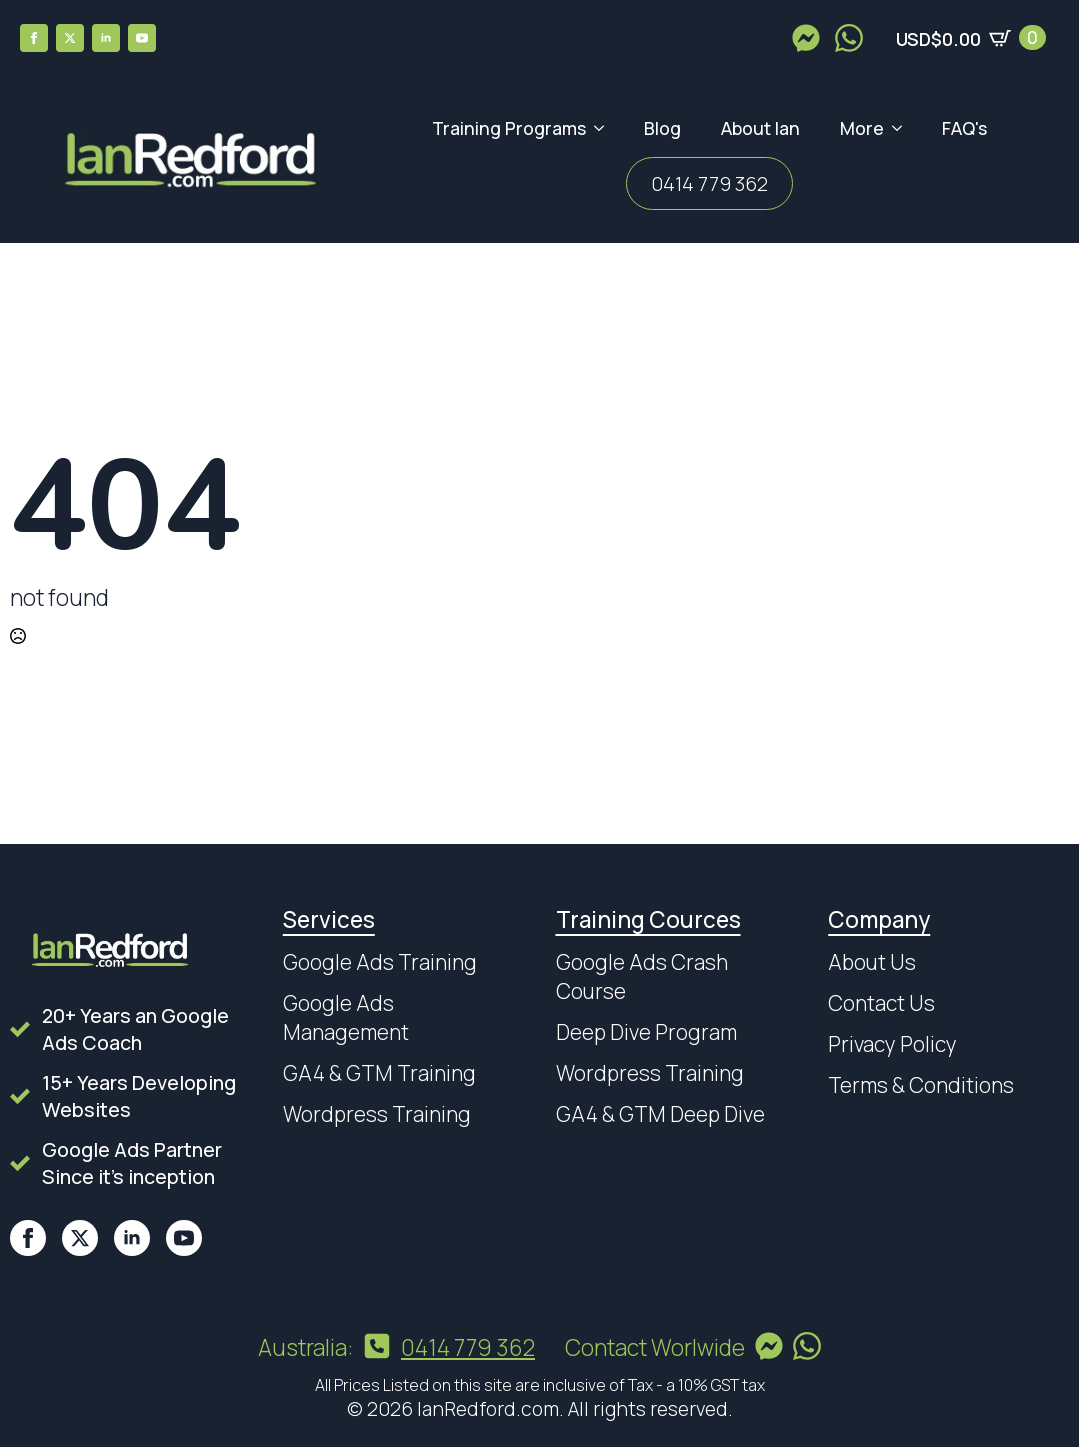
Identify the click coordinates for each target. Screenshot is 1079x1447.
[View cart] (971, 37)
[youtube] (142, 38)
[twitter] (70, 38)
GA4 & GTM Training (379, 1073)
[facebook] (34, 38)
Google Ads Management (346, 1017)
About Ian (760, 128)
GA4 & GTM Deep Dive (660, 1114)
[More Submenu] (903, 129)
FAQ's (964, 128)
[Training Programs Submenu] (605, 129)
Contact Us (881, 1003)
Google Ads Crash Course (642, 976)
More (862, 128)
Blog (662, 128)
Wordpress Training (377, 1114)
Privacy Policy (892, 1044)
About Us (872, 962)
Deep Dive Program (646, 1032)
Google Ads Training (380, 962)
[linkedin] (106, 38)
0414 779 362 (709, 183)
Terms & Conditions (921, 1085)
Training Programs (509, 128)
